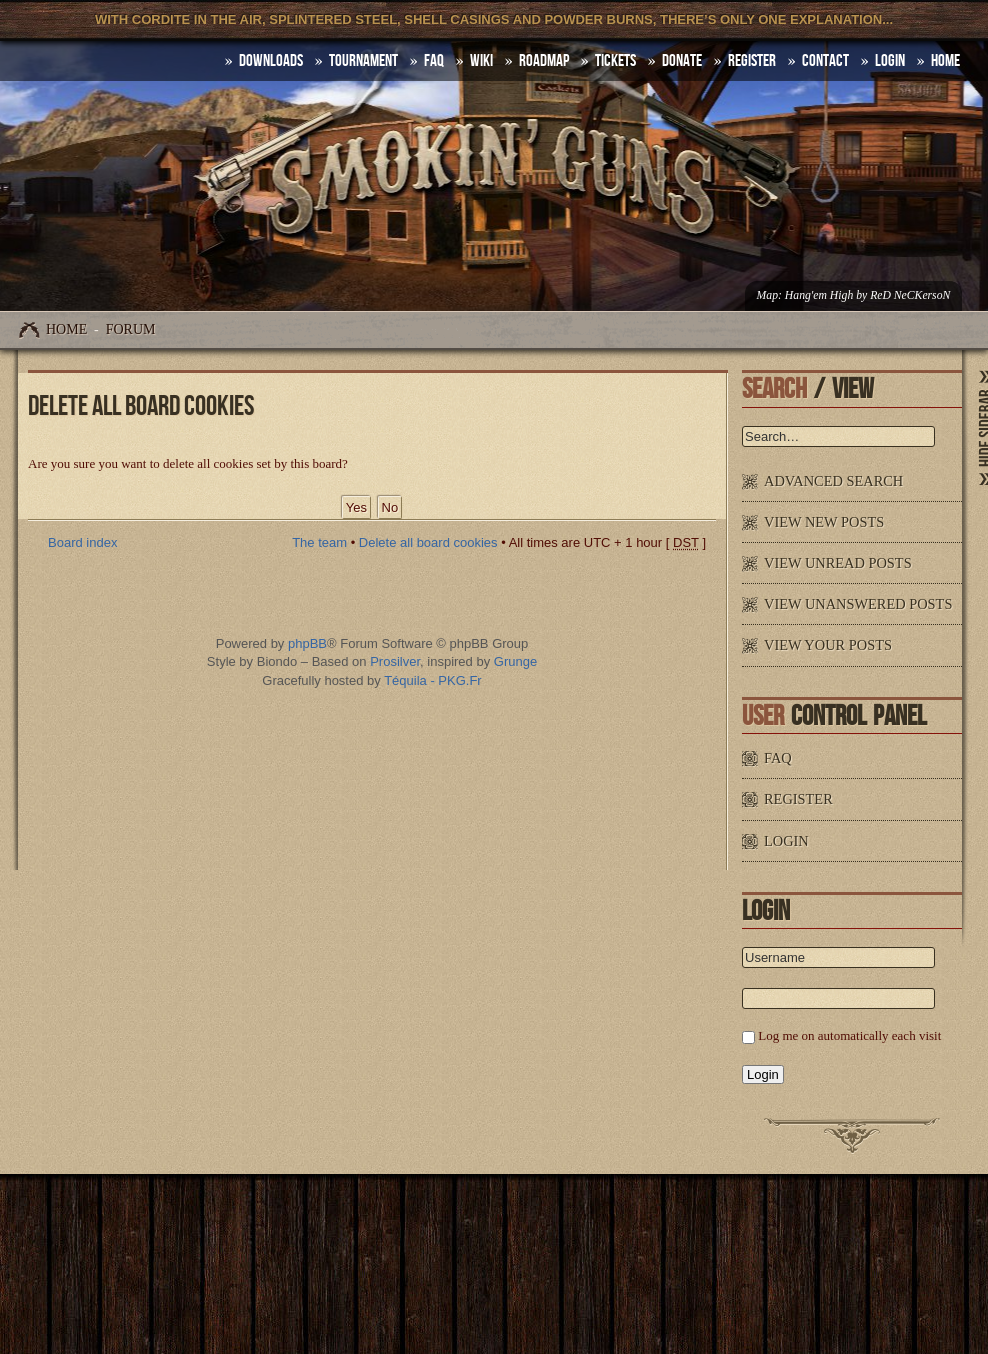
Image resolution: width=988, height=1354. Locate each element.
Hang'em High (819, 295)
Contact (825, 61)
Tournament (363, 61)
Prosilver (395, 661)
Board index (82, 542)
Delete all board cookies (428, 542)
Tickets (615, 61)
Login (890, 61)
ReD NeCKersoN (910, 295)
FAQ (434, 61)
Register (752, 61)
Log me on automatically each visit (849, 1035)
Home (66, 329)
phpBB (307, 643)
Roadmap (544, 61)
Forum (131, 329)
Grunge (515, 661)
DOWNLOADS (271, 61)
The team (319, 542)
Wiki (481, 61)
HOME (945, 61)
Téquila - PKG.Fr (433, 680)
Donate (682, 61)
